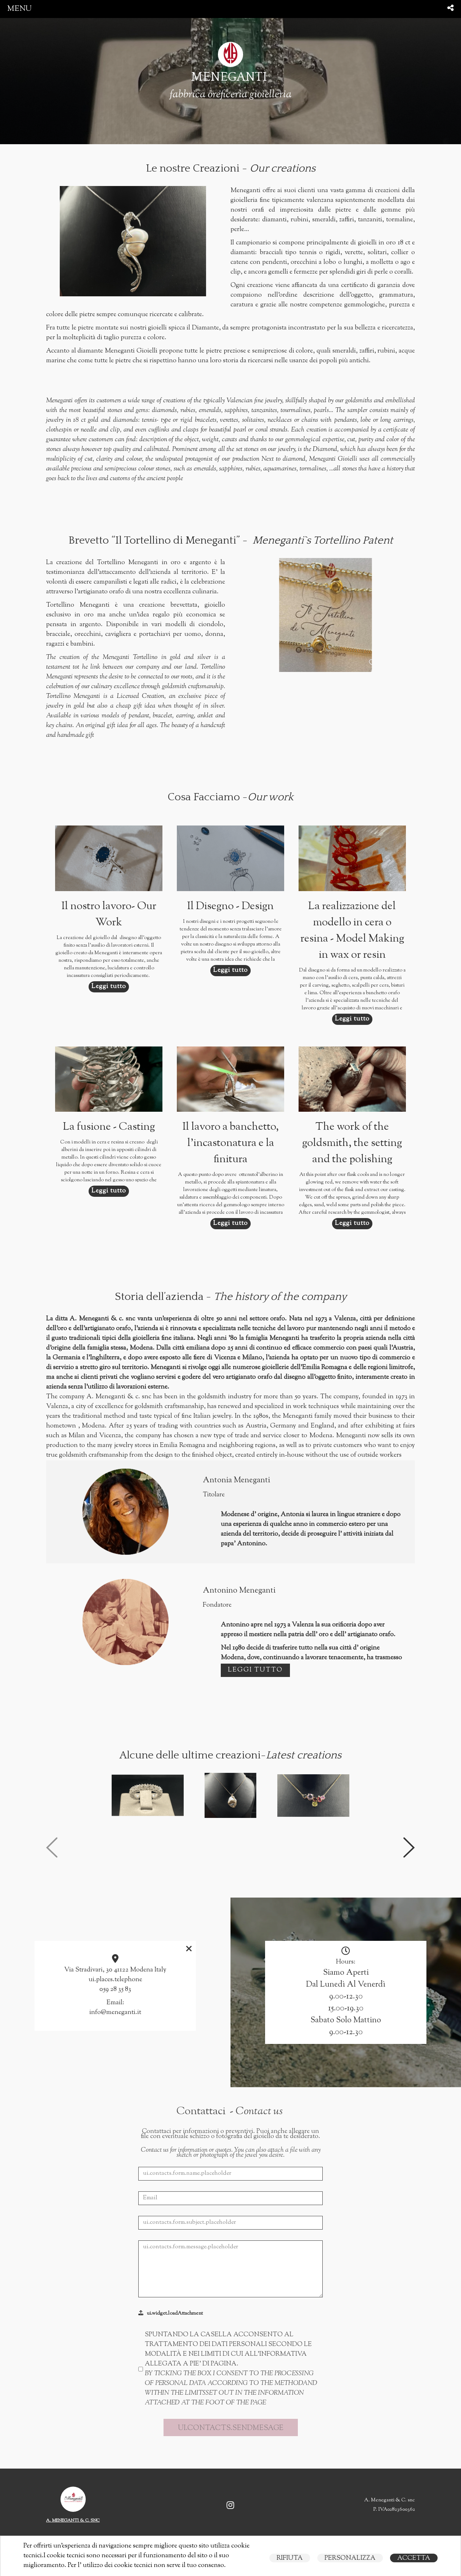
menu (19, 8)
